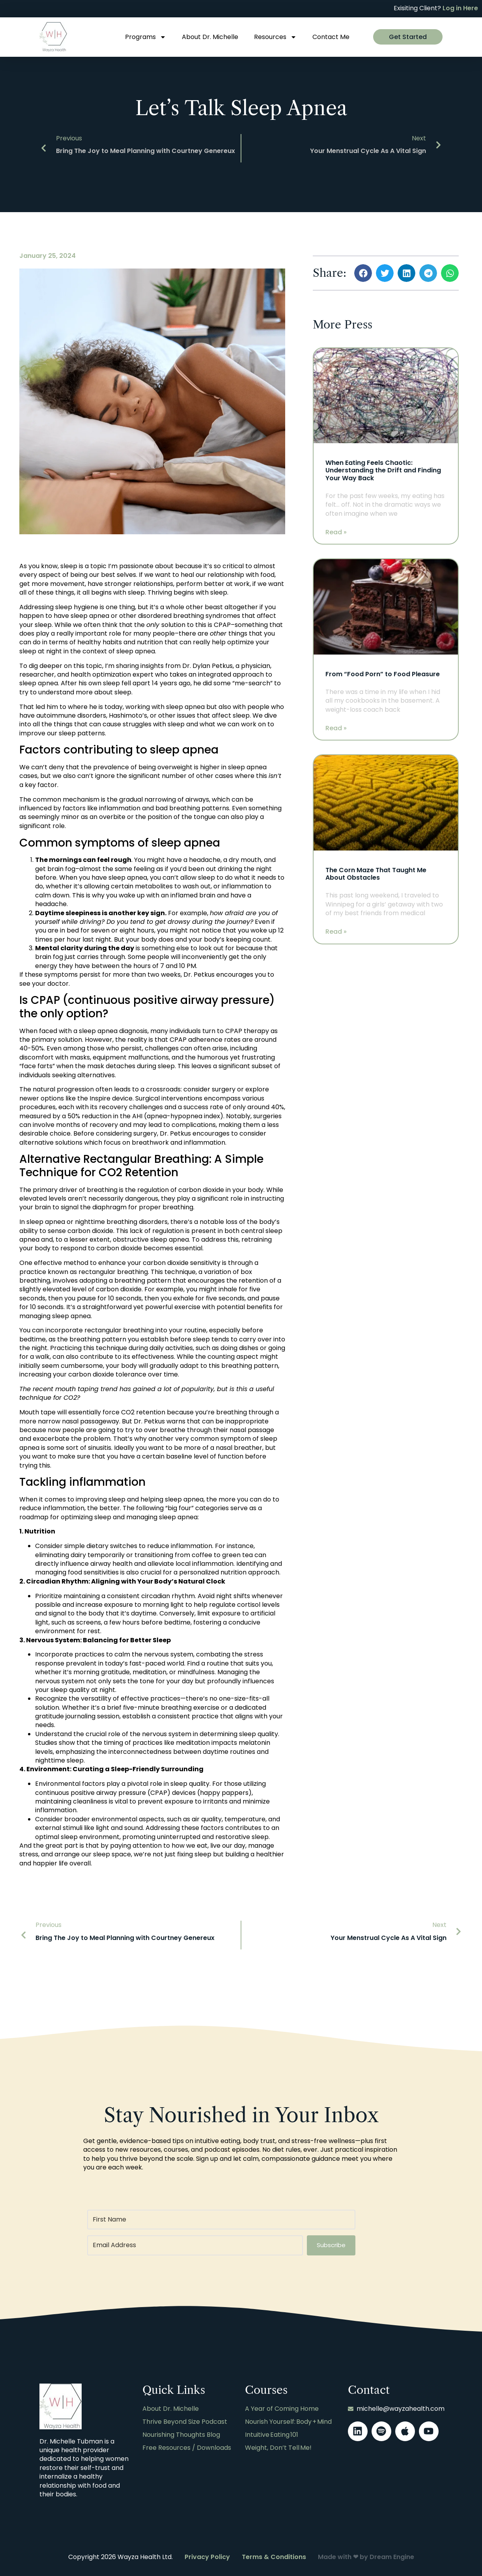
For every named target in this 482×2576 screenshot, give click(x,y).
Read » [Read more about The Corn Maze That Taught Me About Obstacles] (336, 931)
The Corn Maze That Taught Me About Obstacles (375, 874)
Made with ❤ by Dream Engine (366, 2556)
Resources (275, 37)
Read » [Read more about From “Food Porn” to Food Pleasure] (336, 728)
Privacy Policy (207, 2556)
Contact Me (330, 36)
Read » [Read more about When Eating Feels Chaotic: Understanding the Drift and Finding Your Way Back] (336, 532)
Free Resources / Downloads (186, 2447)
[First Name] (221, 2219)
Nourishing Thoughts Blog (181, 2434)
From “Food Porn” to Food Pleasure (382, 674)
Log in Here (460, 8)
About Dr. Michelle (210, 36)
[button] (363, 273)
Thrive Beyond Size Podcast (184, 2421)
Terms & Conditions (274, 2556)
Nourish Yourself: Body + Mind (288, 2421)
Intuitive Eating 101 (271, 2434)
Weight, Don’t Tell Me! (278, 2447)
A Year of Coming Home (282, 2408)
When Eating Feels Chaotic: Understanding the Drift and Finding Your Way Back (383, 470)
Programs (145, 37)
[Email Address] (195, 2245)
